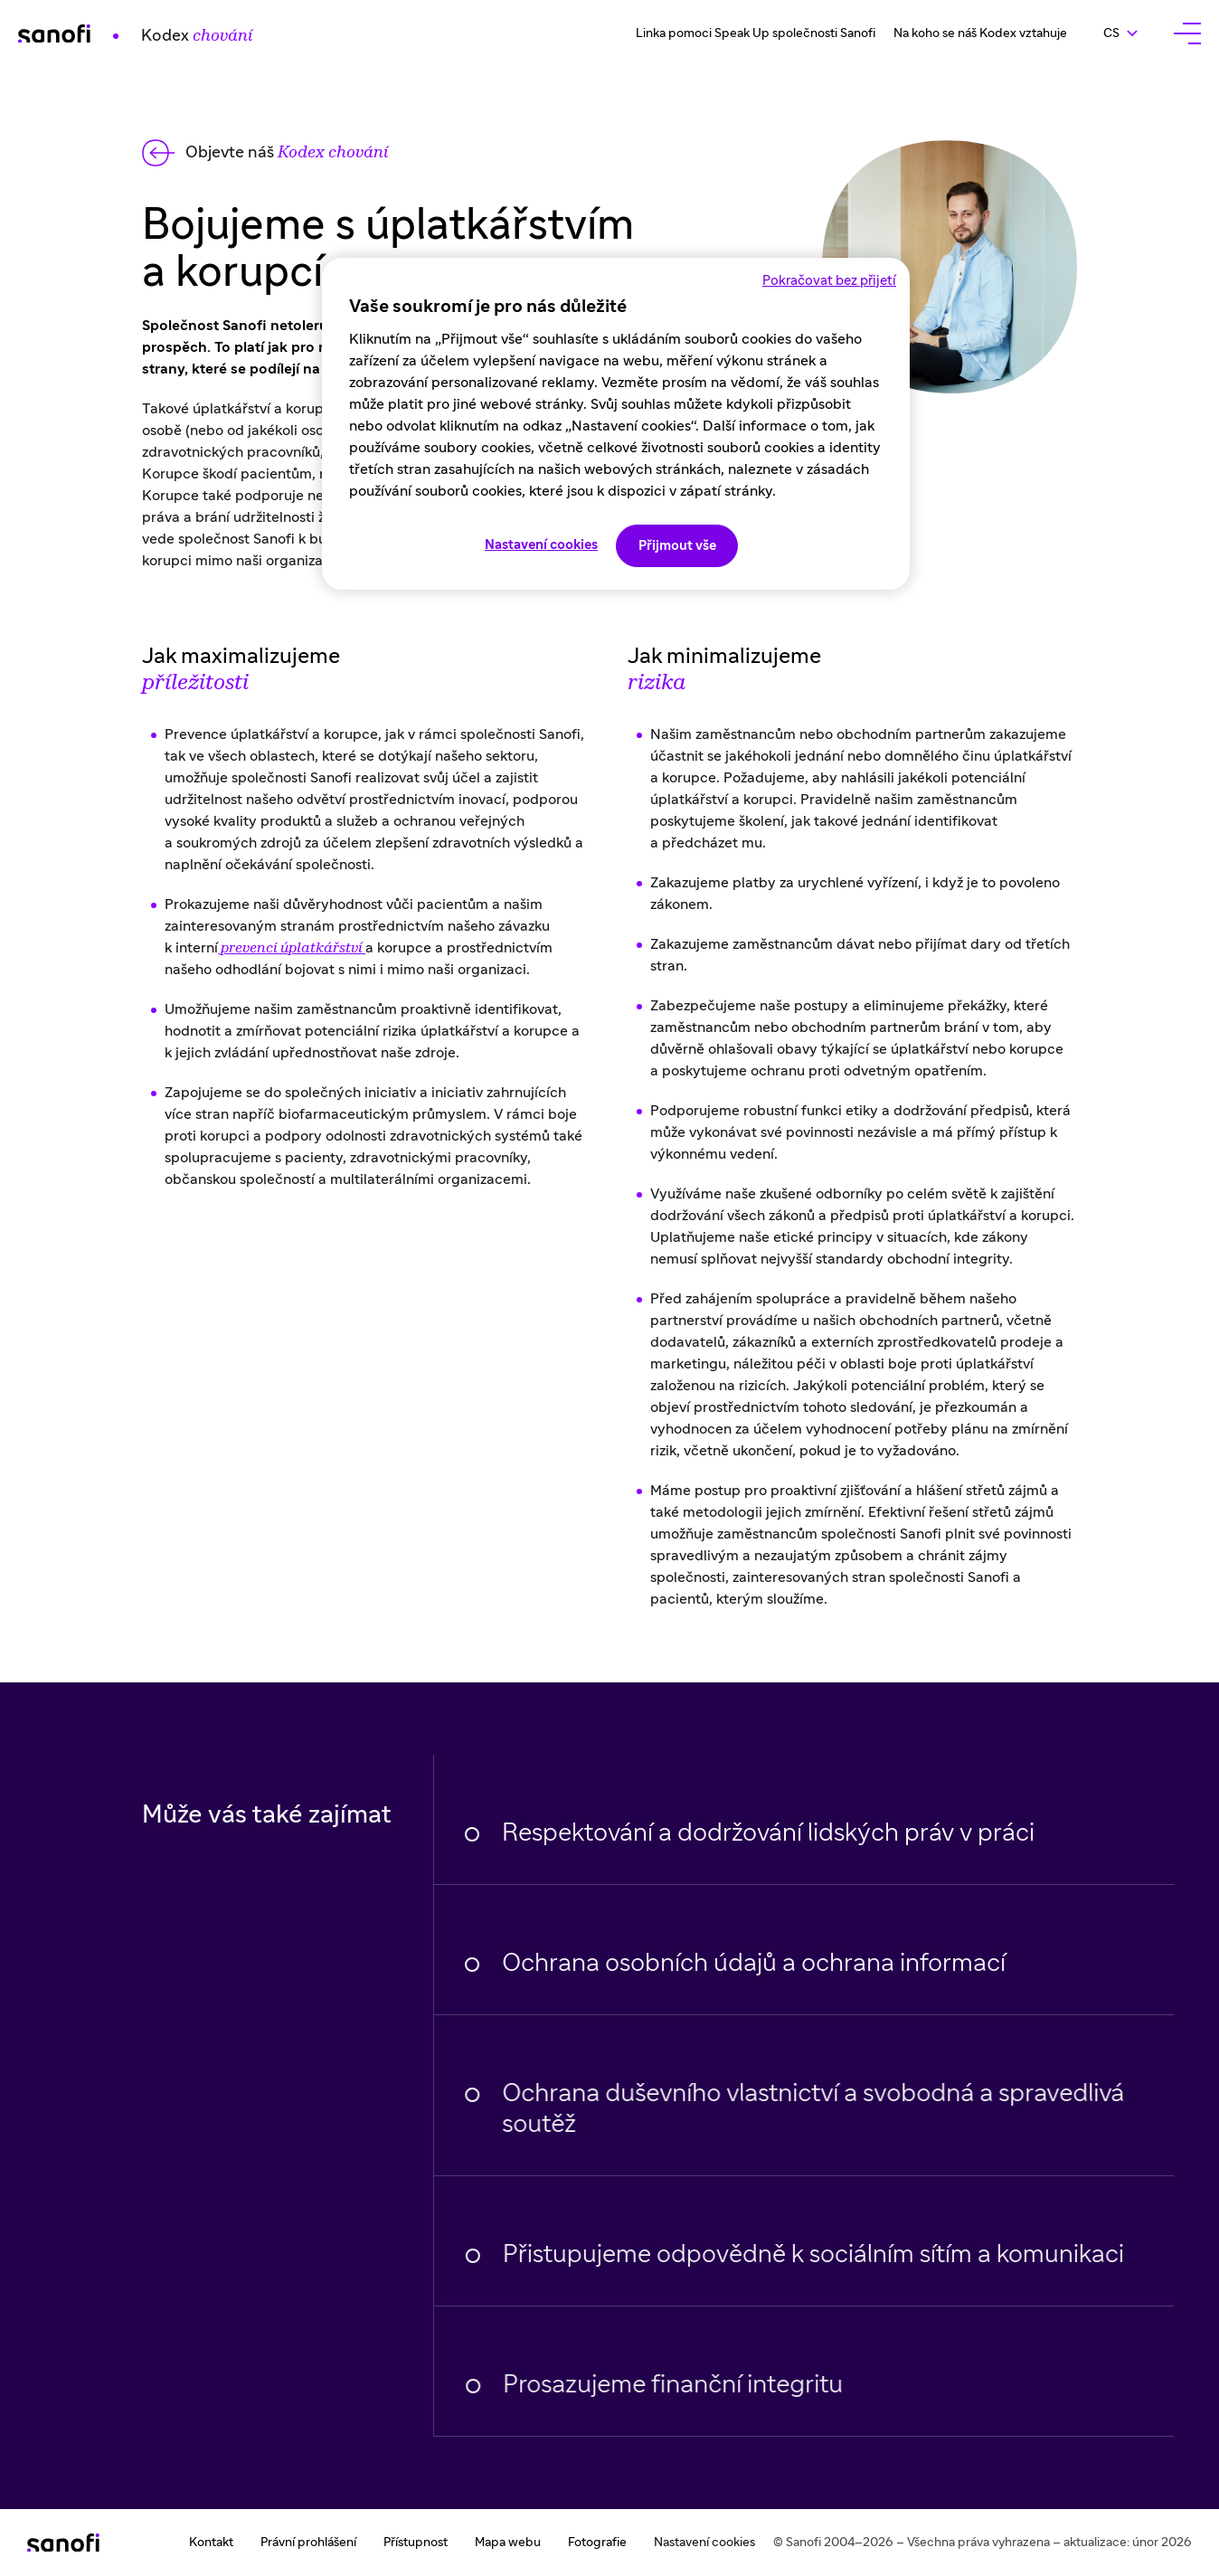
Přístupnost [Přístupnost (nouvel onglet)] (415, 2542)
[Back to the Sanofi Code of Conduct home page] (265, 152)
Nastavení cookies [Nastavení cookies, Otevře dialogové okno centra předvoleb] (541, 545)
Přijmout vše (677, 546)
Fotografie (597, 2542)
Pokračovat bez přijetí (829, 281)
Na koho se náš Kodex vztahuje (980, 33)
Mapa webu (508, 2542)
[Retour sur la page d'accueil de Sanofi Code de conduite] (63, 2542)
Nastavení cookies (704, 2542)
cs (1129, 32)
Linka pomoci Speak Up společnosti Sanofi (755, 33)
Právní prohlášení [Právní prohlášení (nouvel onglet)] (308, 2542)
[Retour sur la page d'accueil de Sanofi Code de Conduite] (135, 33)
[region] (616, 424)
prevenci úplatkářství (291, 952)
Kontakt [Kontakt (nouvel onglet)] (211, 2542)
